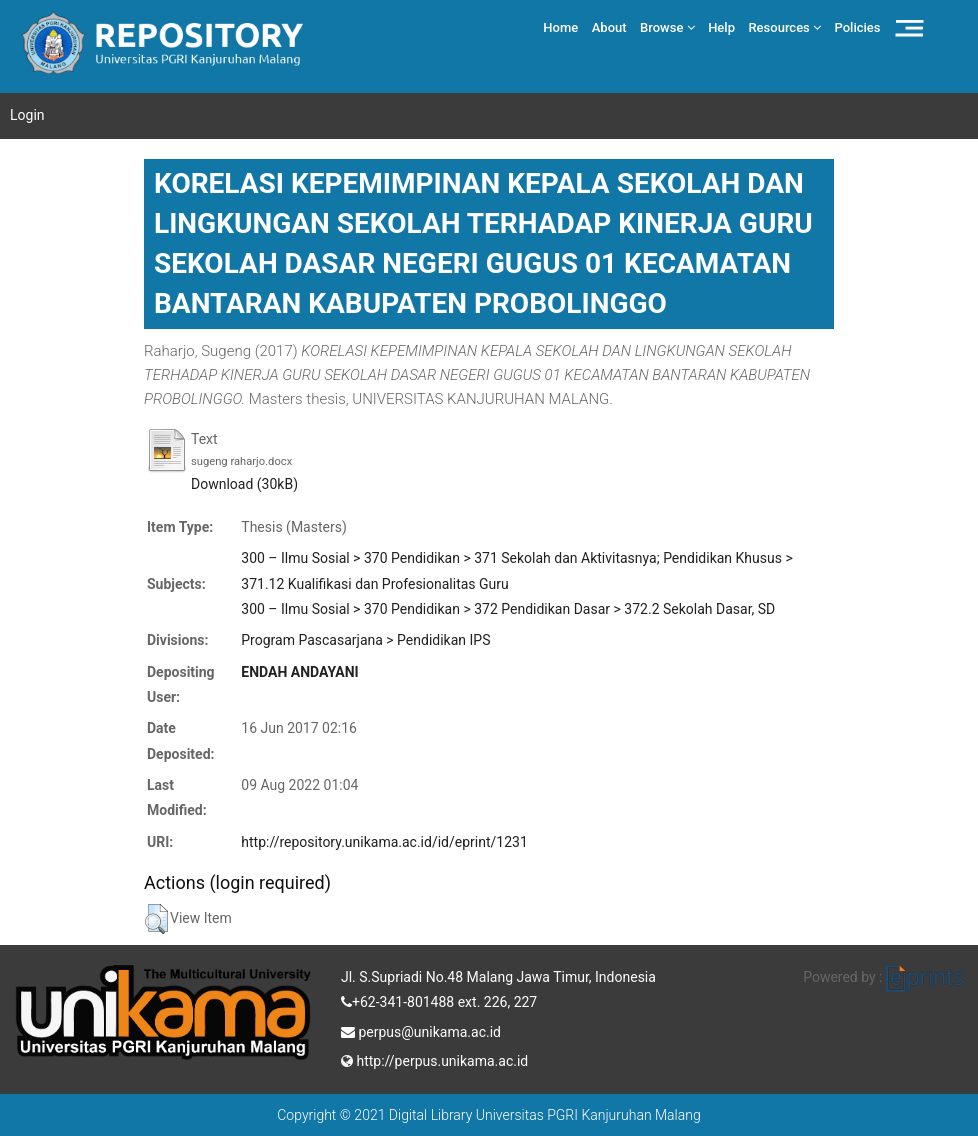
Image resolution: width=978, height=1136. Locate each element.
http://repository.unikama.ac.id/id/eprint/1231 (384, 842)
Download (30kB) (244, 484)
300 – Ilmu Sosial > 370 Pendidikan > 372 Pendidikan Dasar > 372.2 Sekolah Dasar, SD (508, 609)
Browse (667, 27)
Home (560, 27)
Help (721, 27)
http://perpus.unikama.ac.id (434, 1059)
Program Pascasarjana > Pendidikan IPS (365, 640)
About (609, 27)
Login (27, 115)
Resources (784, 27)
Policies (858, 27)
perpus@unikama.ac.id (421, 1030)
